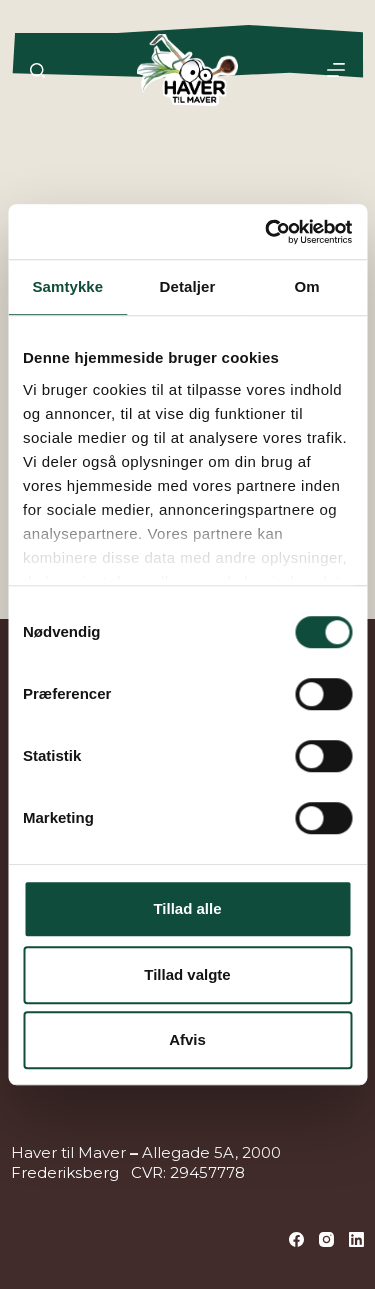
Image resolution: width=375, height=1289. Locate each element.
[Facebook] (296, 1239)
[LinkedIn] (356, 1239)
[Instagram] (326, 1239)
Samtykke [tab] (67, 286)
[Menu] (336, 70)
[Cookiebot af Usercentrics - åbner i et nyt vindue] (267, 232)
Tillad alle (187, 908)
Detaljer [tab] (188, 286)
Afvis (187, 1039)
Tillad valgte (187, 974)
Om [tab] (307, 286)
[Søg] (37, 70)
